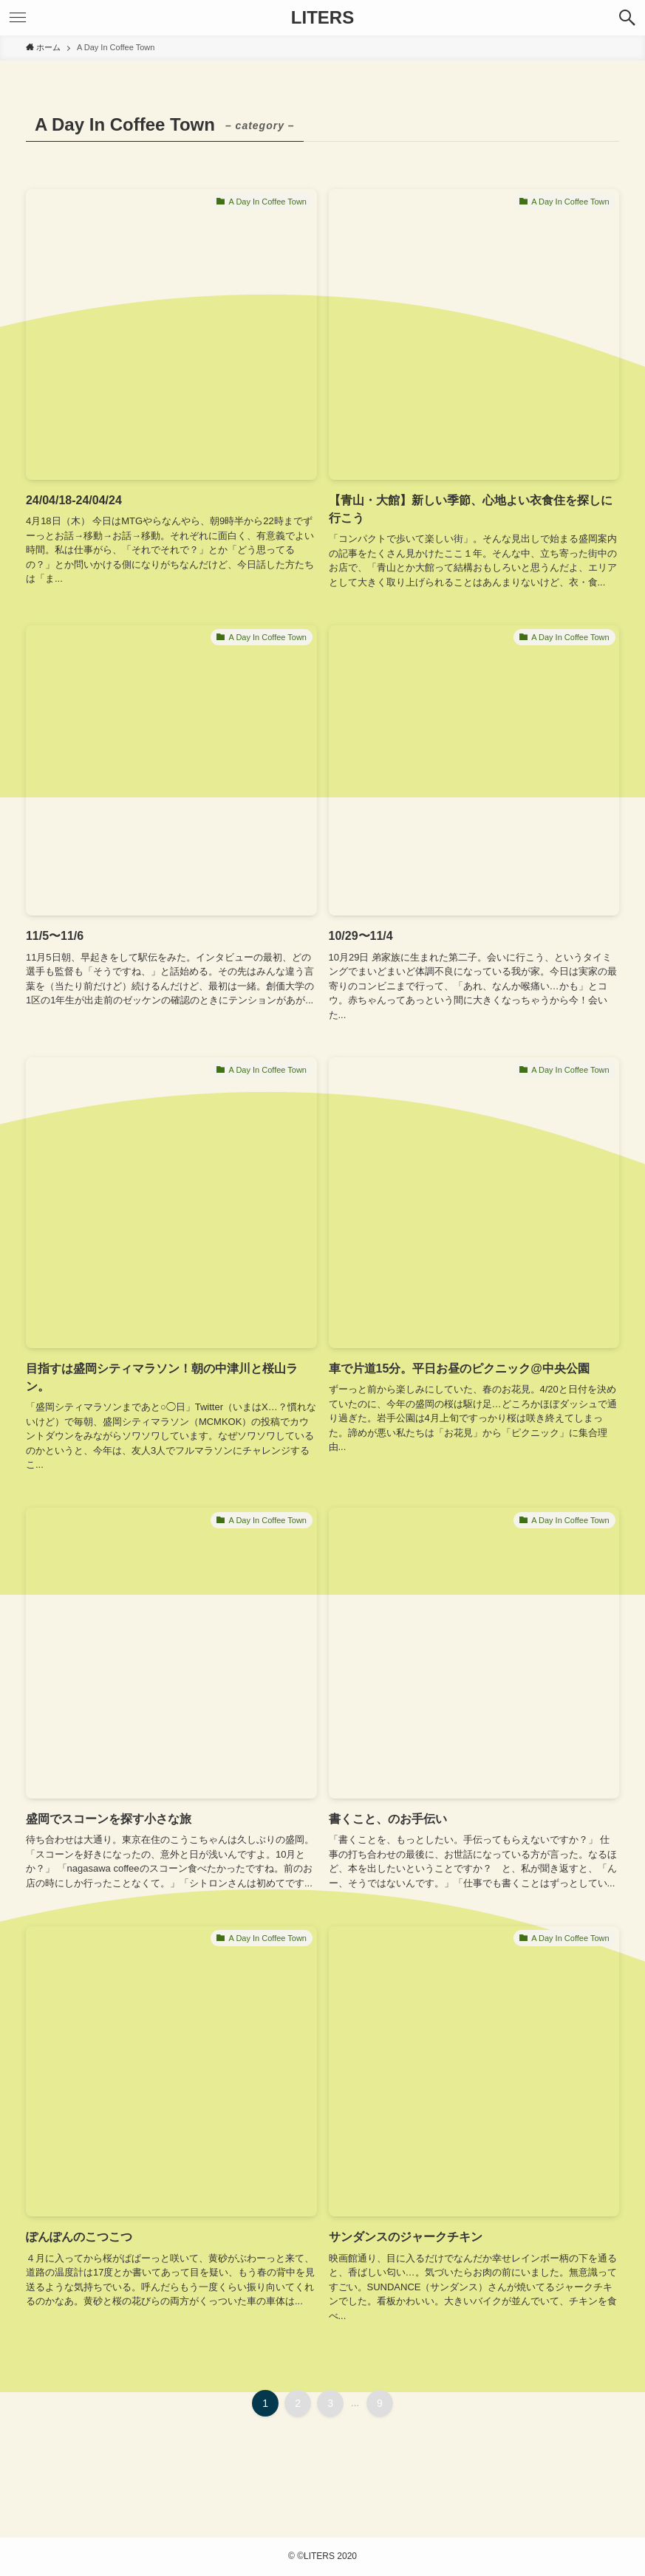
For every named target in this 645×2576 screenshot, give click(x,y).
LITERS (322, 18)
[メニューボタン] (17, 17)
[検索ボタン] (627, 17)
